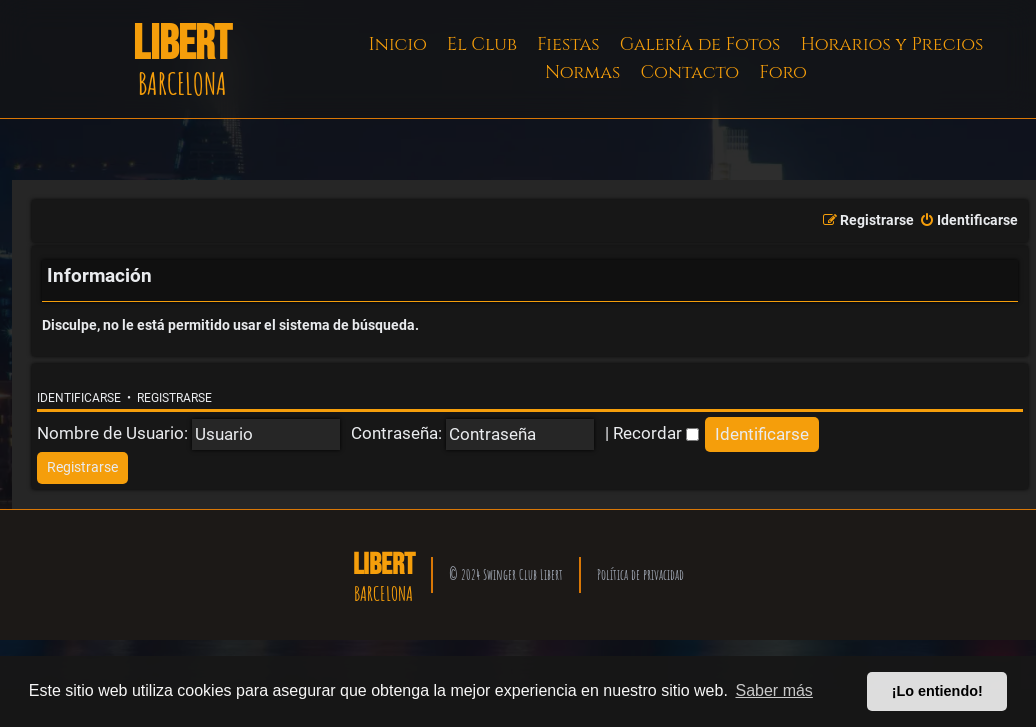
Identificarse (79, 398)
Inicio (398, 44)
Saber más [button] (774, 690)
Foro (783, 72)
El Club (482, 44)
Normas (582, 72)
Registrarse (174, 398)
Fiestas (568, 44)
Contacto (689, 72)
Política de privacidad (640, 574)
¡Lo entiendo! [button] (937, 691)
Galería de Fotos (700, 44)
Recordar (656, 433)
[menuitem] (968, 221)
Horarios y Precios (891, 44)
